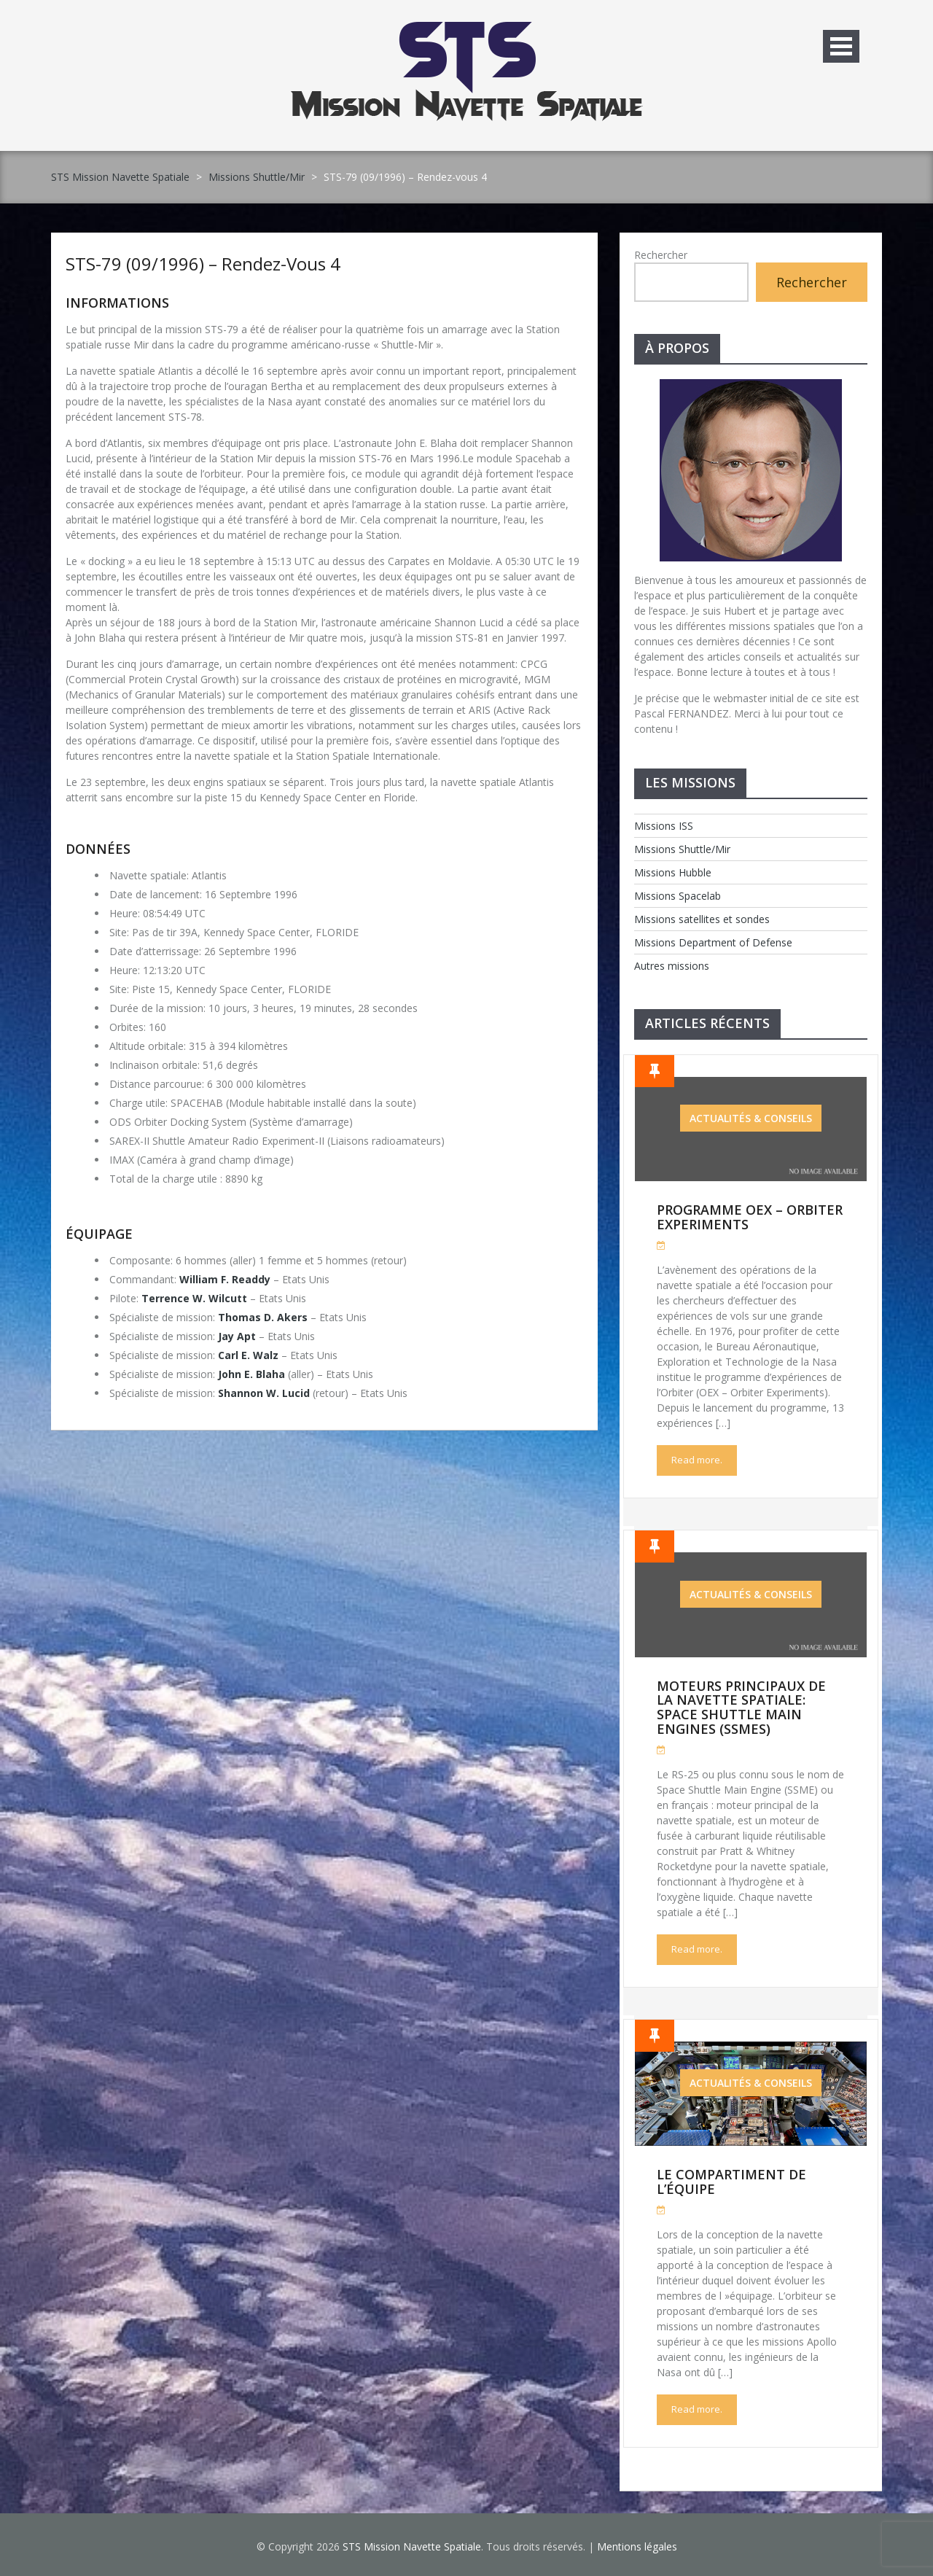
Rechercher (660, 255)
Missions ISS (663, 826)
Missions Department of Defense (713, 942)
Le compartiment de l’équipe (731, 2182)
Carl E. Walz (248, 1355)
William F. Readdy (224, 1279)
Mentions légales (637, 2546)
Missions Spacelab (677, 896)
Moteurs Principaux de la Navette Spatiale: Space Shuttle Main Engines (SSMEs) (741, 1707)
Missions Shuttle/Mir (256, 177)
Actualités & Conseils (751, 1118)
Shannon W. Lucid (264, 1393)
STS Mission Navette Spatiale (120, 177)
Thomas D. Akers (263, 1317)
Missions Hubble (672, 872)
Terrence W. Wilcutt (194, 1298)
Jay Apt (237, 1336)
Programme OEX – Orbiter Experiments (750, 1217)
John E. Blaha (251, 1374)
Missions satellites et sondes (702, 919)
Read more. (696, 1459)
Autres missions (671, 966)
